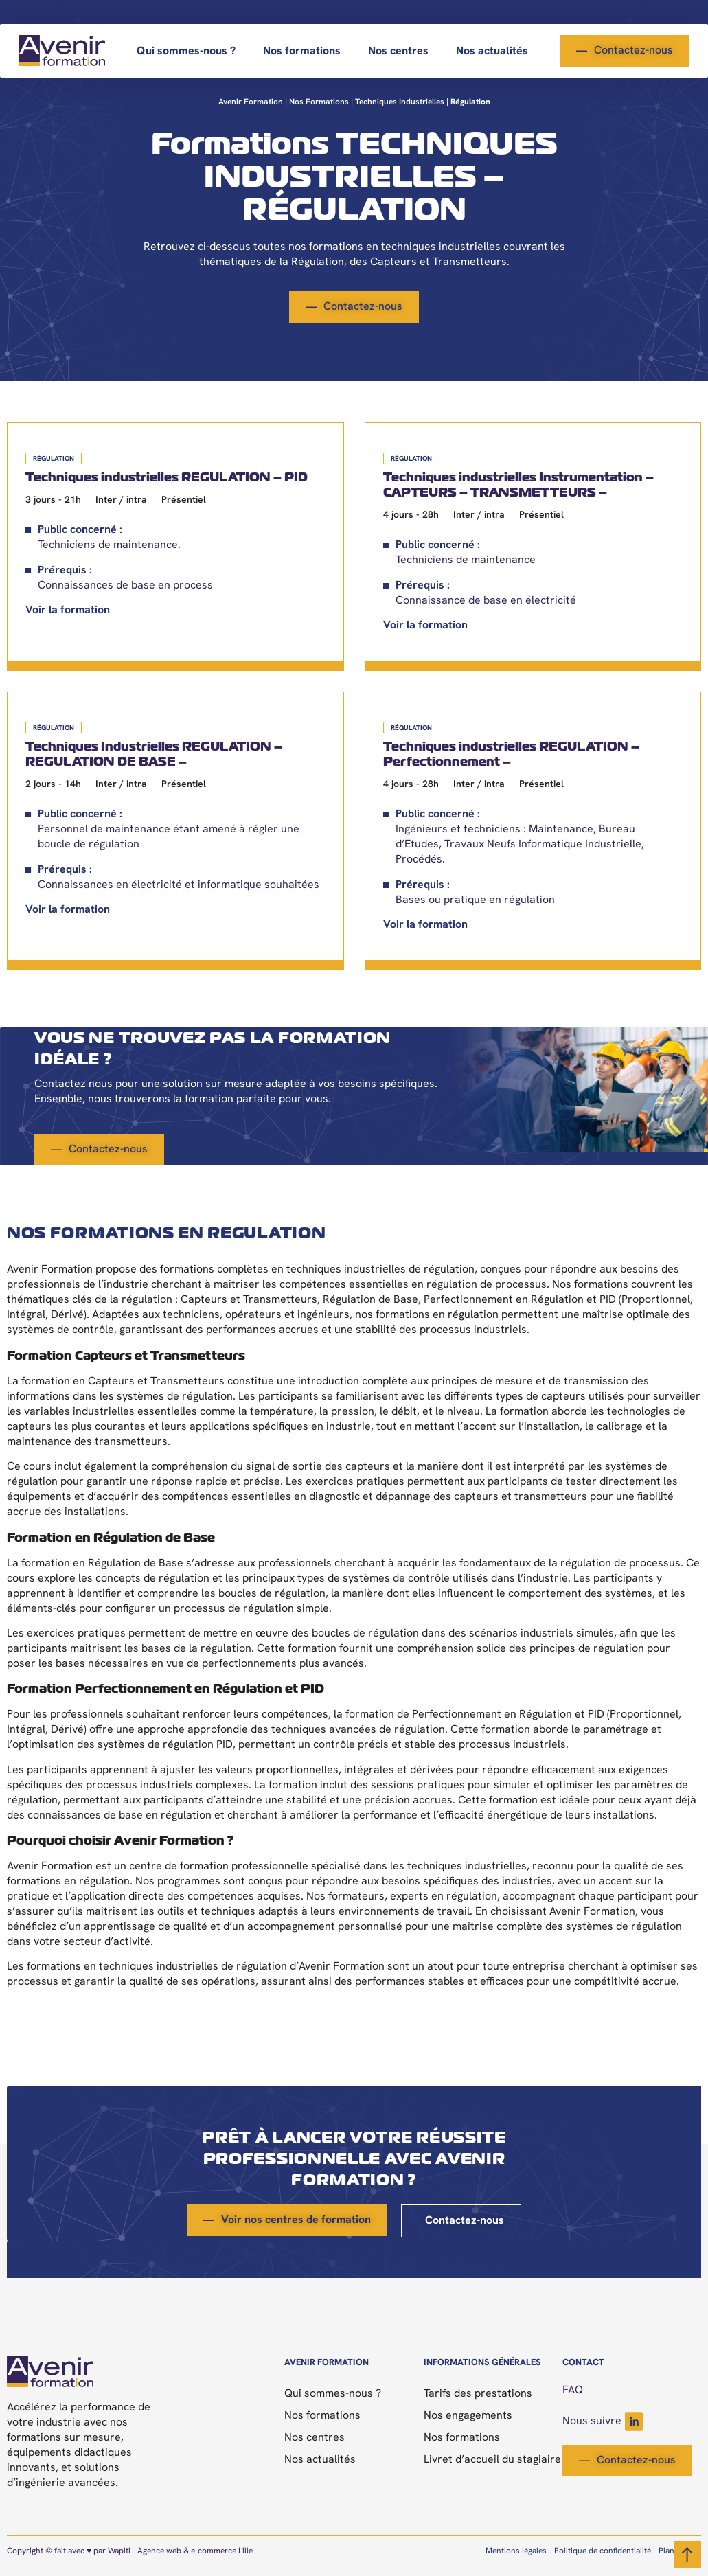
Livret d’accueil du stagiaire (492, 2459)
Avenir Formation (250, 102)
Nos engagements (468, 2415)
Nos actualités (492, 51)
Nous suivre (602, 2421)
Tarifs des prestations (478, 2394)
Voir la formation (67, 610)
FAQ (572, 2390)
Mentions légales (516, 2551)
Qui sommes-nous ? (186, 51)
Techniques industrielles (399, 102)
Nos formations (302, 51)
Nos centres (398, 51)
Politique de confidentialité (602, 2551)
